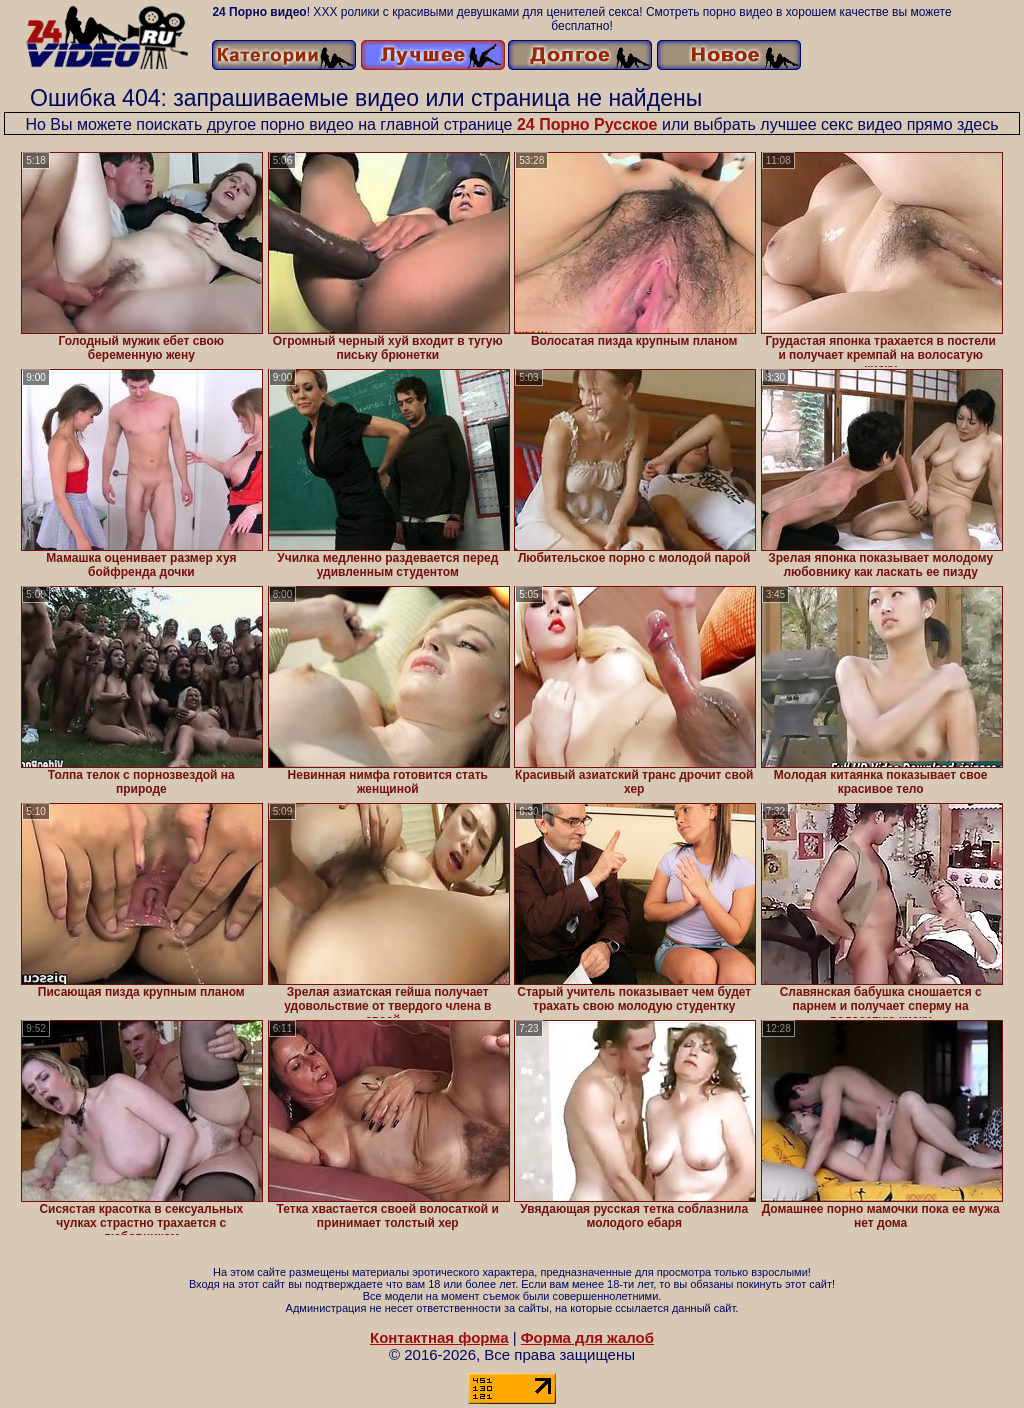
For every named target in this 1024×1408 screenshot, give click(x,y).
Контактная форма (439, 1337)
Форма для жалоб (587, 1337)
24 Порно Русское (587, 124)
